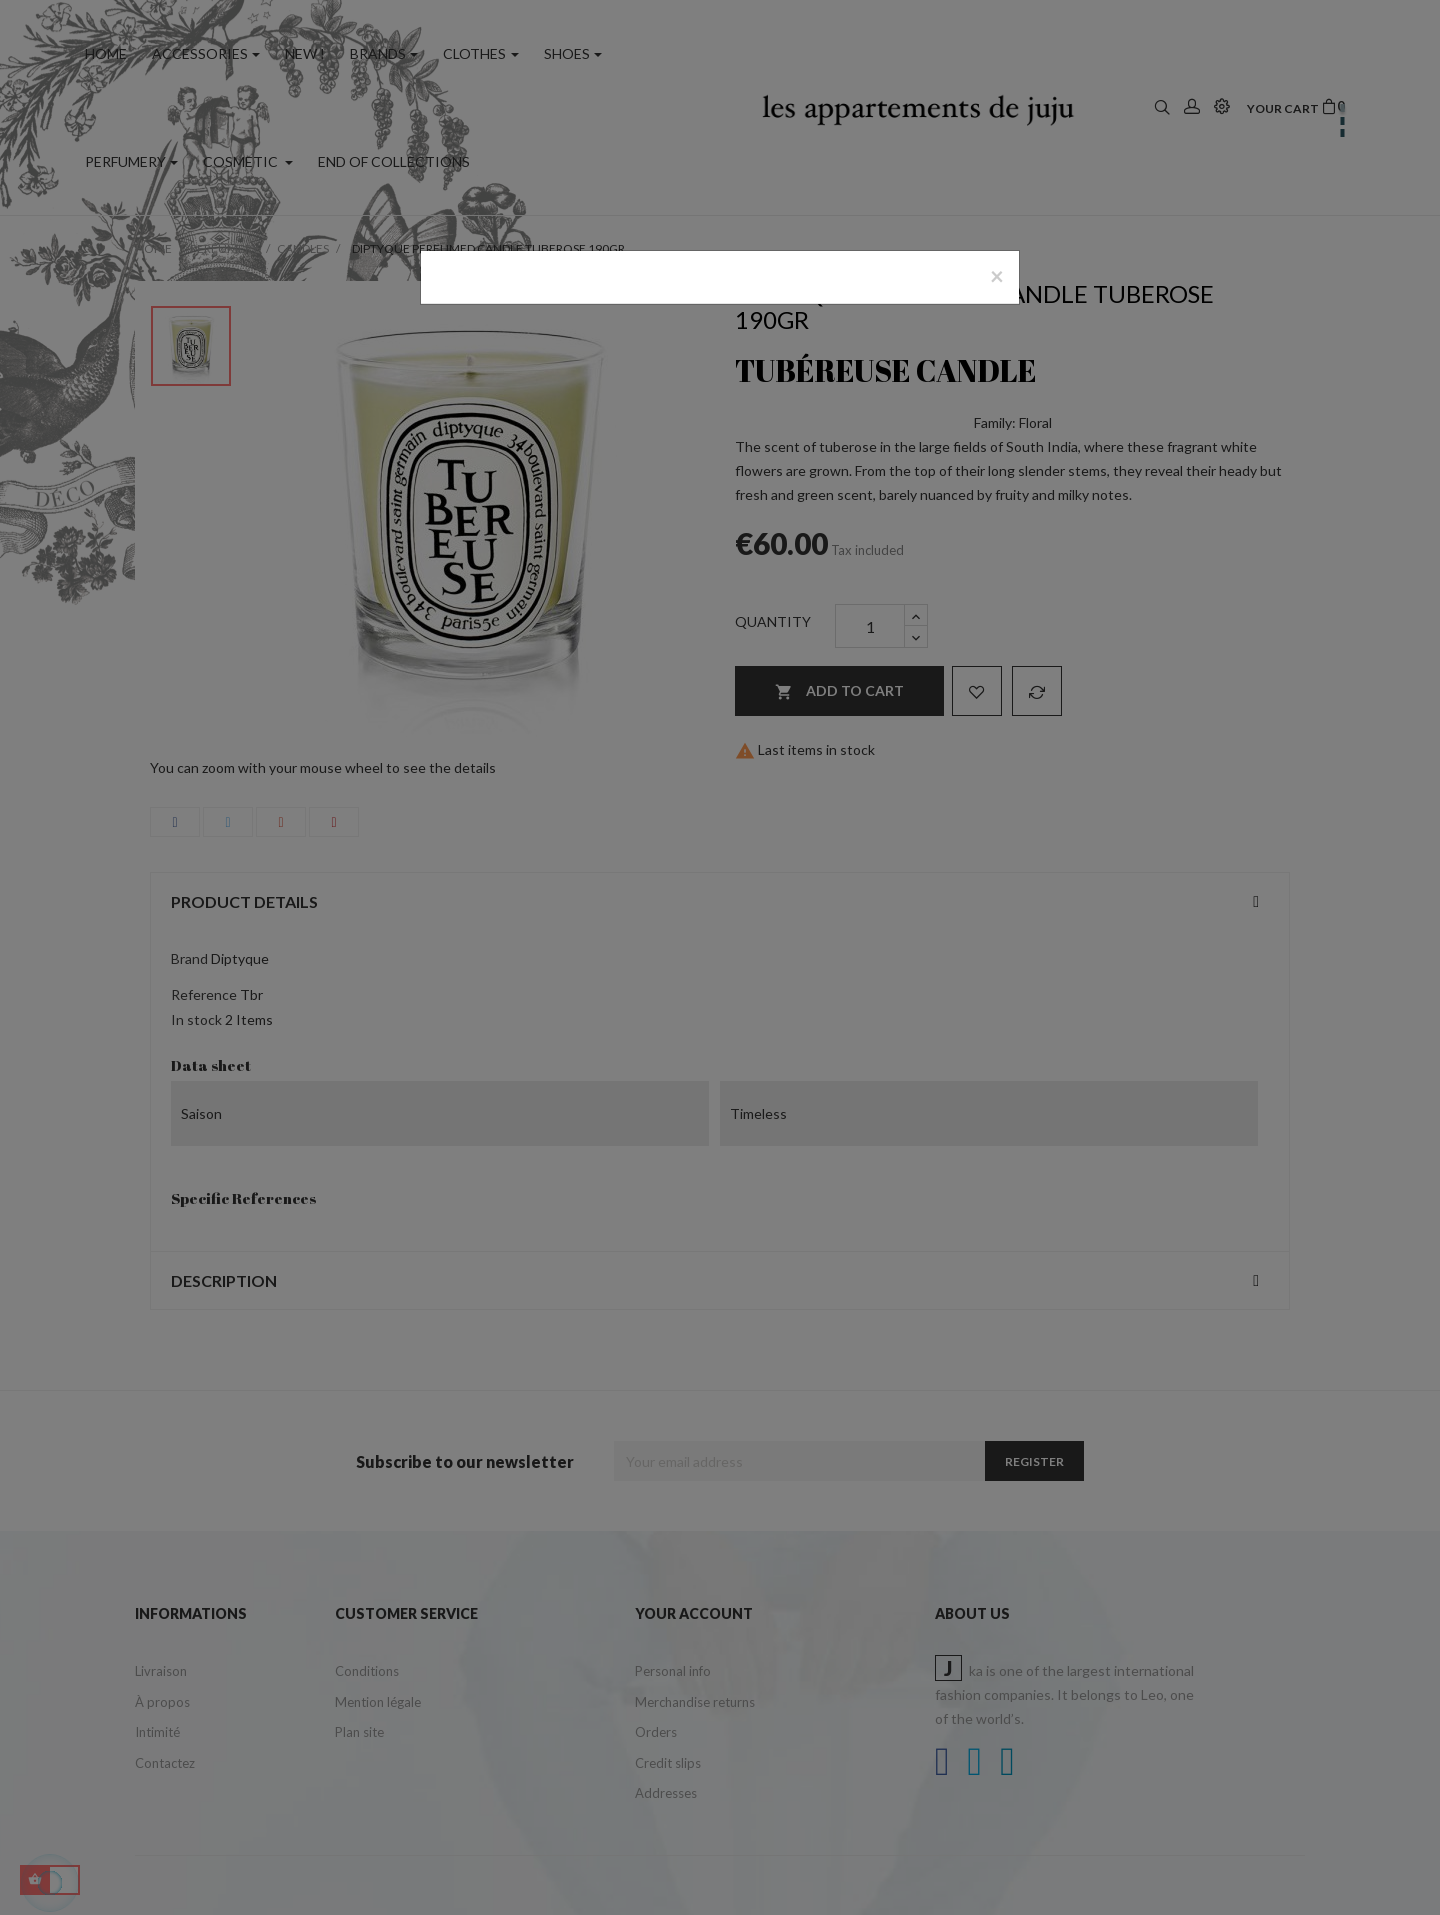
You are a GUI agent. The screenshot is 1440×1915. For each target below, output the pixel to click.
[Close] (997, 276)
